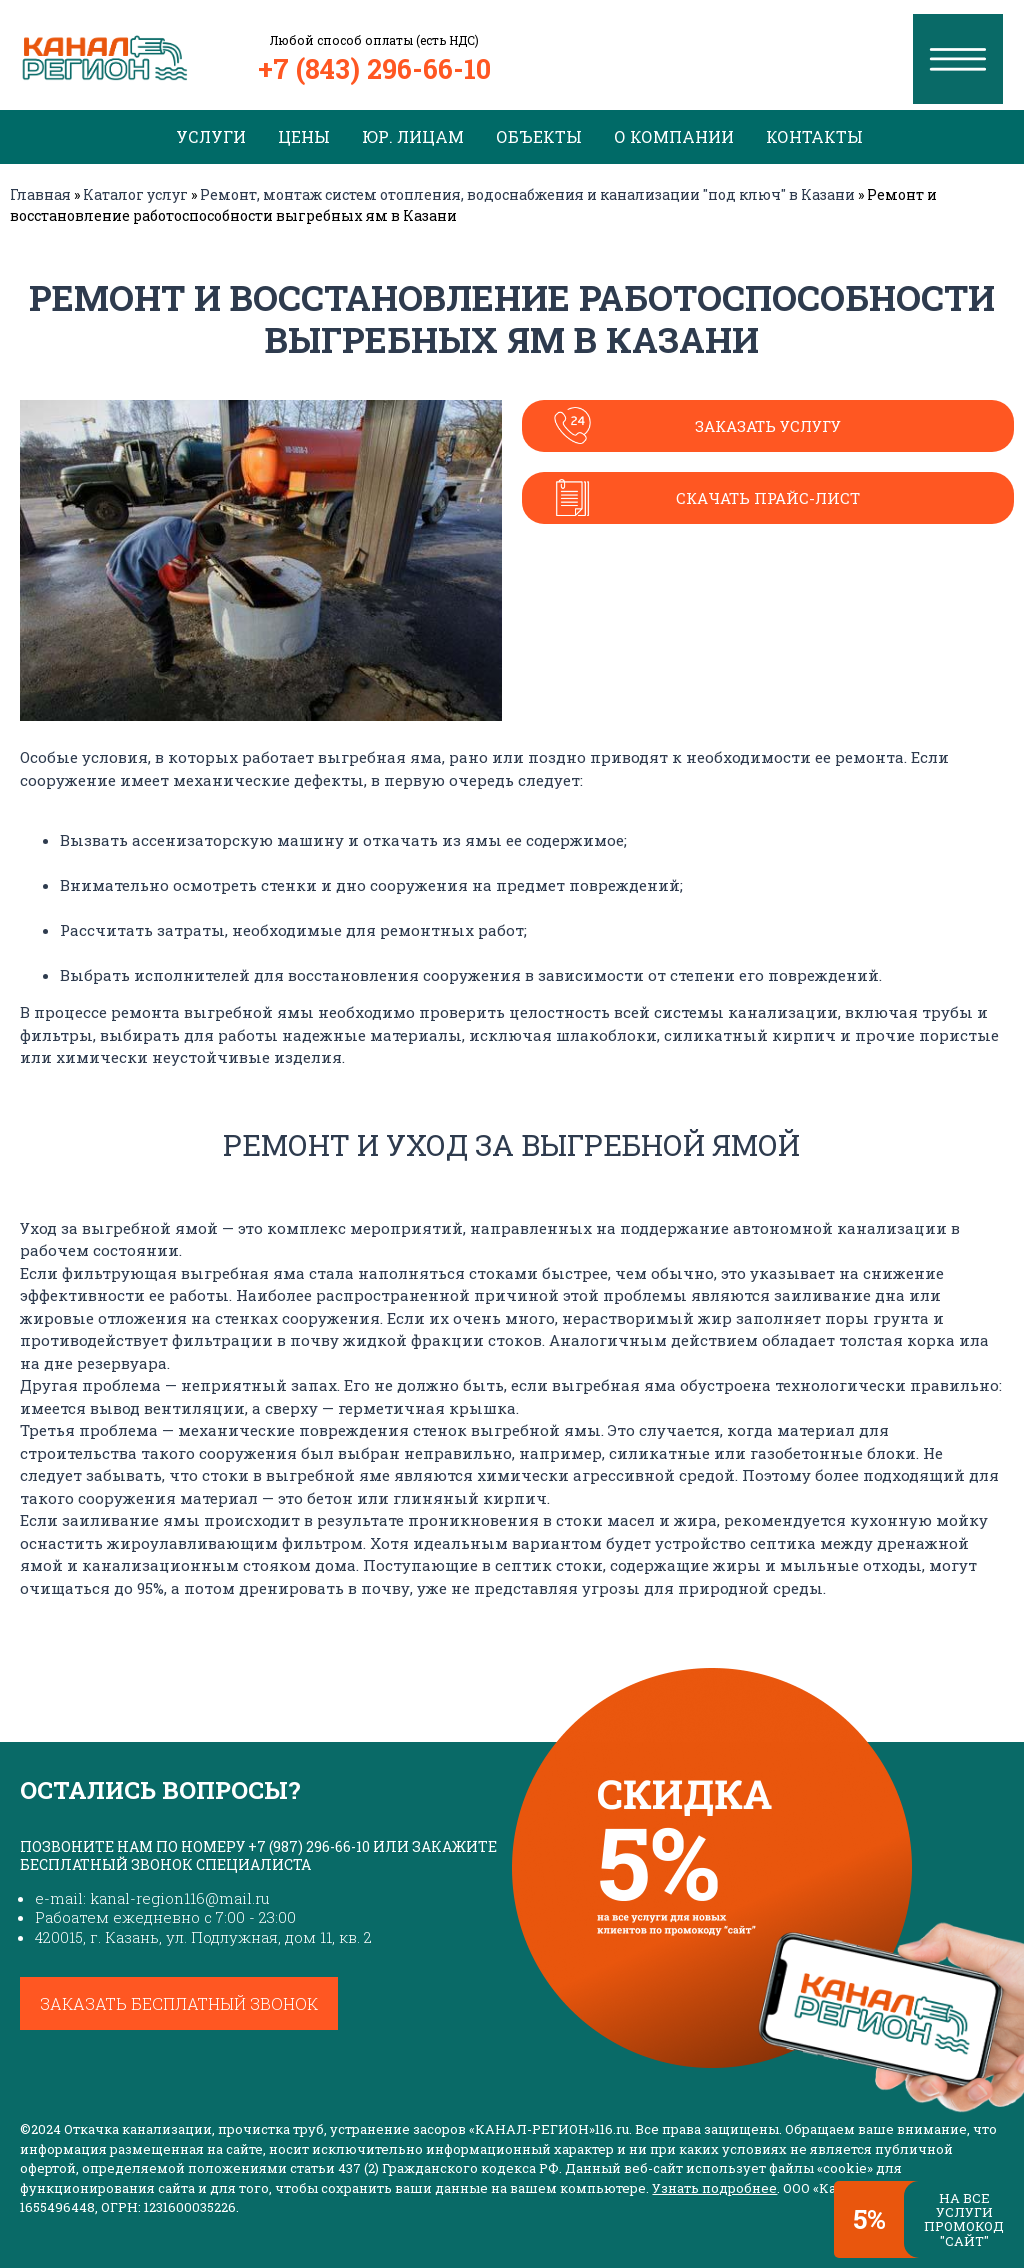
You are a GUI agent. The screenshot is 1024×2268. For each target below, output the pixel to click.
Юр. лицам (413, 136)
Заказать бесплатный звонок (179, 2003)
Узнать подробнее (714, 2188)
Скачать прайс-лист (768, 498)
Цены (304, 136)
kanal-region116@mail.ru (180, 1898)
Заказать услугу (768, 426)
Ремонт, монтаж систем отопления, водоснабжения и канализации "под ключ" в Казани (527, 194)
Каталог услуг (135, 194)
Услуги (211, 136)
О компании (674, 136)
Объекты (539, 136)
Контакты (814, 136)
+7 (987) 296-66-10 (309, 1846)
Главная (40, 194)
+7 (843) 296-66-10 (374, 68)
